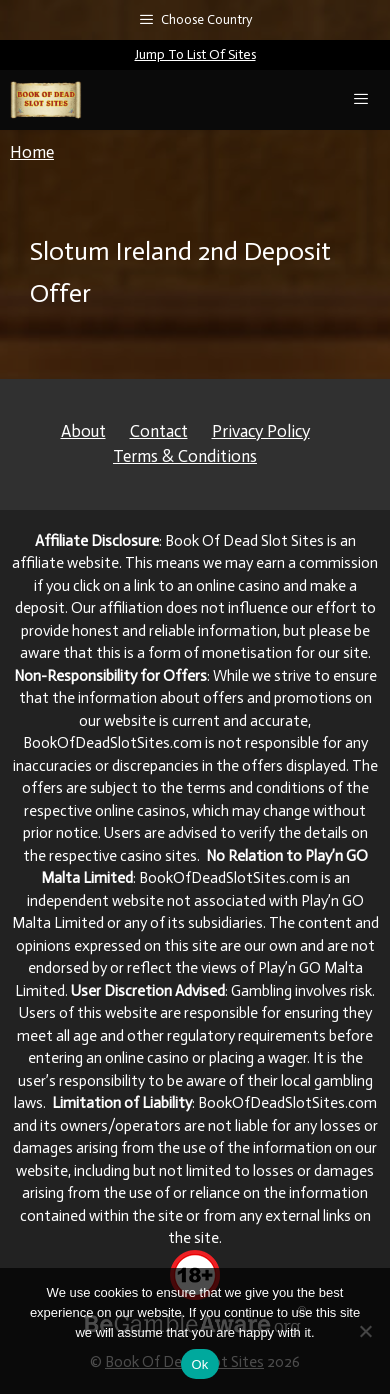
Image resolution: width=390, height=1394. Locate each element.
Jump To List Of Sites (195, 54)
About (83, 431)
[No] (365, 1331)
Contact (159, 431)
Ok (199, 1364)
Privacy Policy (261, 431)
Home (32, 152)
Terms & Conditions (185, 456)
